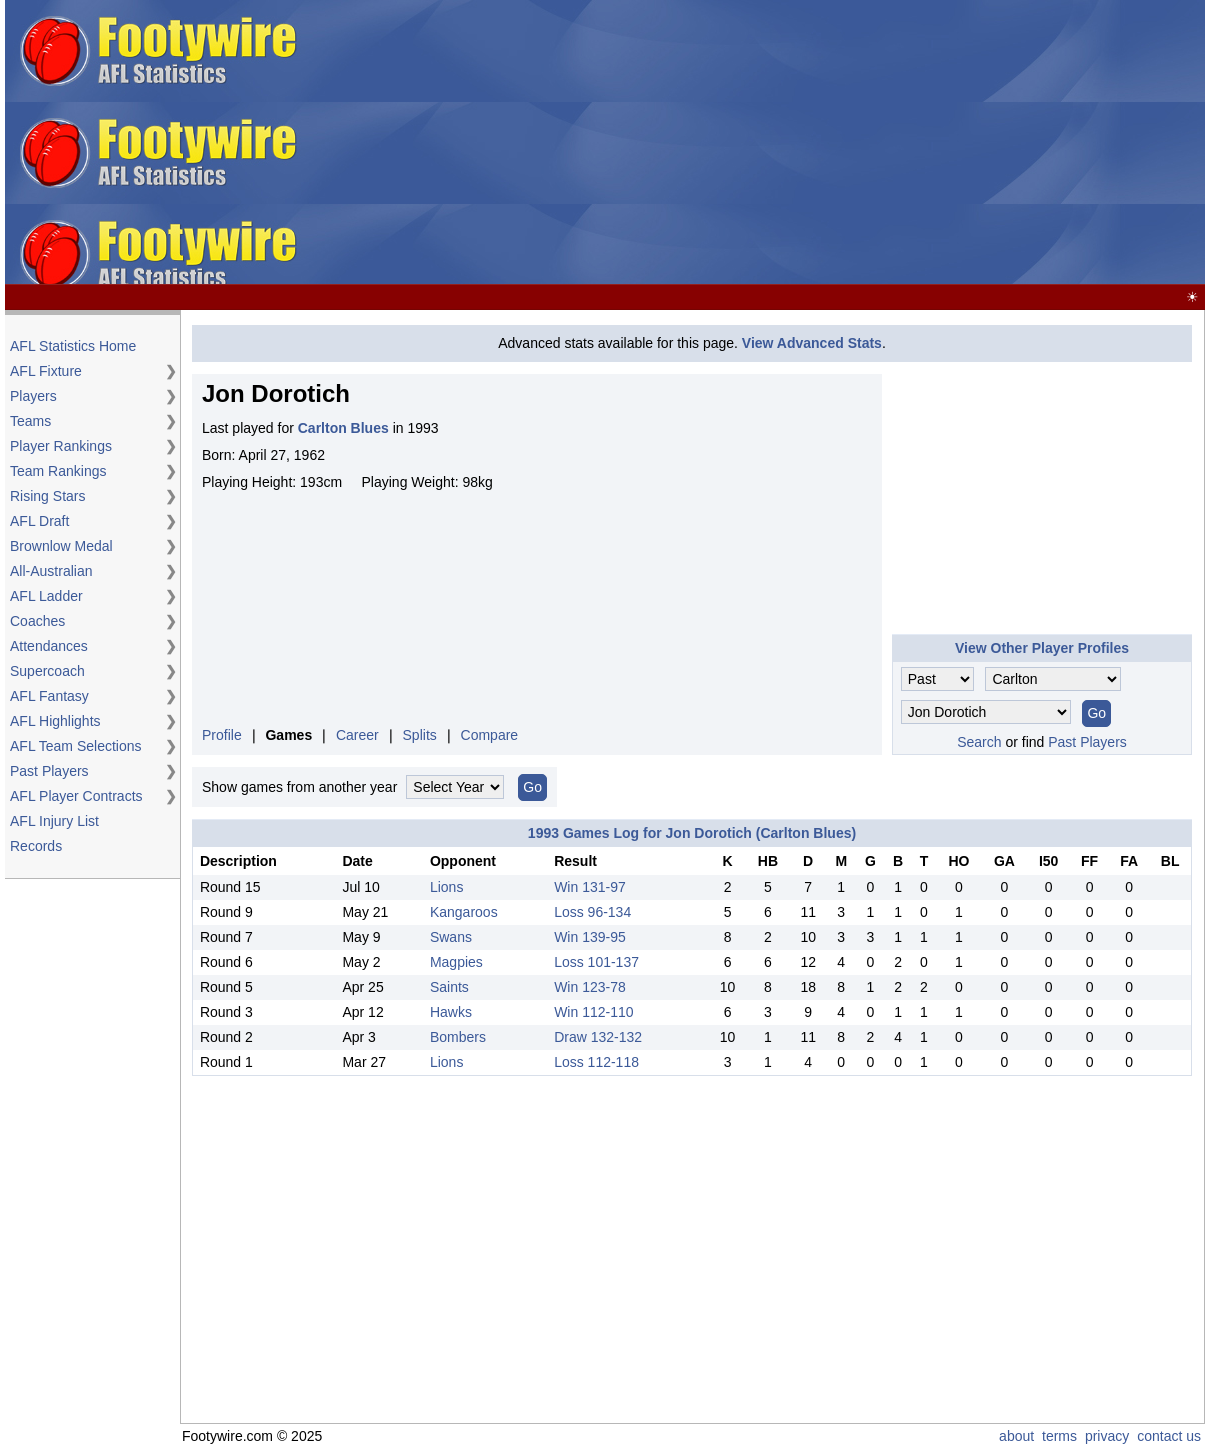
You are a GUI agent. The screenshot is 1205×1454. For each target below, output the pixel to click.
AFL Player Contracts (76, 796)
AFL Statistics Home (73, 346)
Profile (222, 735)
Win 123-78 (590, 987)
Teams (30, 421)
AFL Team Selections (76, 746)
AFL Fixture (46, 371)
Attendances (49, 646)
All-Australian (51, 571)
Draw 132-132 (598, 1037)
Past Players (49, 771)
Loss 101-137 (596, 962)
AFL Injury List (54, 821)
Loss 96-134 (592, 912)
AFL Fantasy (49, 696)
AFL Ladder (46, 596)
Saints (449, 987)
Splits (420, 735)
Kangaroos (464, 912)
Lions (446, 887)
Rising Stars (47, 496)
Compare (490, 735)
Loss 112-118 (596, 1062)
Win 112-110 (593, 1012)
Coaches (37, 621)
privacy (1107, 1436)
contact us (1169, 1436)
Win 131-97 (590, 887)
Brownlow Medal (61, 546)
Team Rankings (58, 471)
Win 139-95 (590, 937)
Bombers (458, 1037)
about (1016, 1436)
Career (357, 735)
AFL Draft (39, 521)
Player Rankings (61, 446)
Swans (451, 937)
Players (33, 396)
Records (36, 846)
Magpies (456, 962)
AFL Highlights (55, 721)
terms (1059, 1436)
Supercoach (47, 671)
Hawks (451, 1012)
